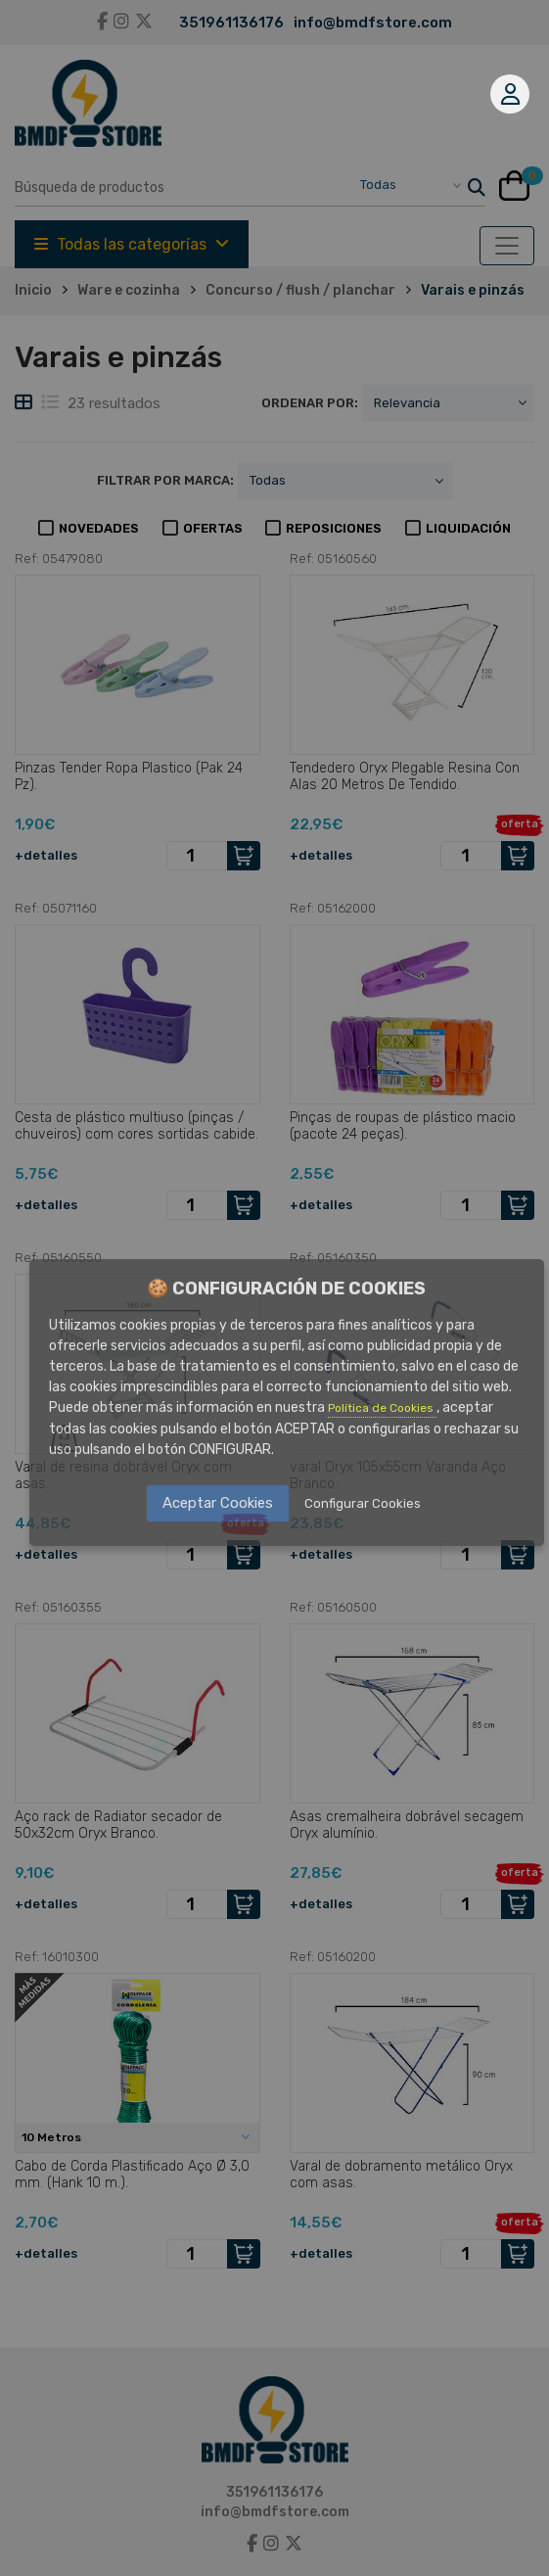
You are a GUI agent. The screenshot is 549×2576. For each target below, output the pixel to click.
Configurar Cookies (362, 1503)
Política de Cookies (382, 1408)
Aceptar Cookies (217, 1503)
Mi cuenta (510, 94)
